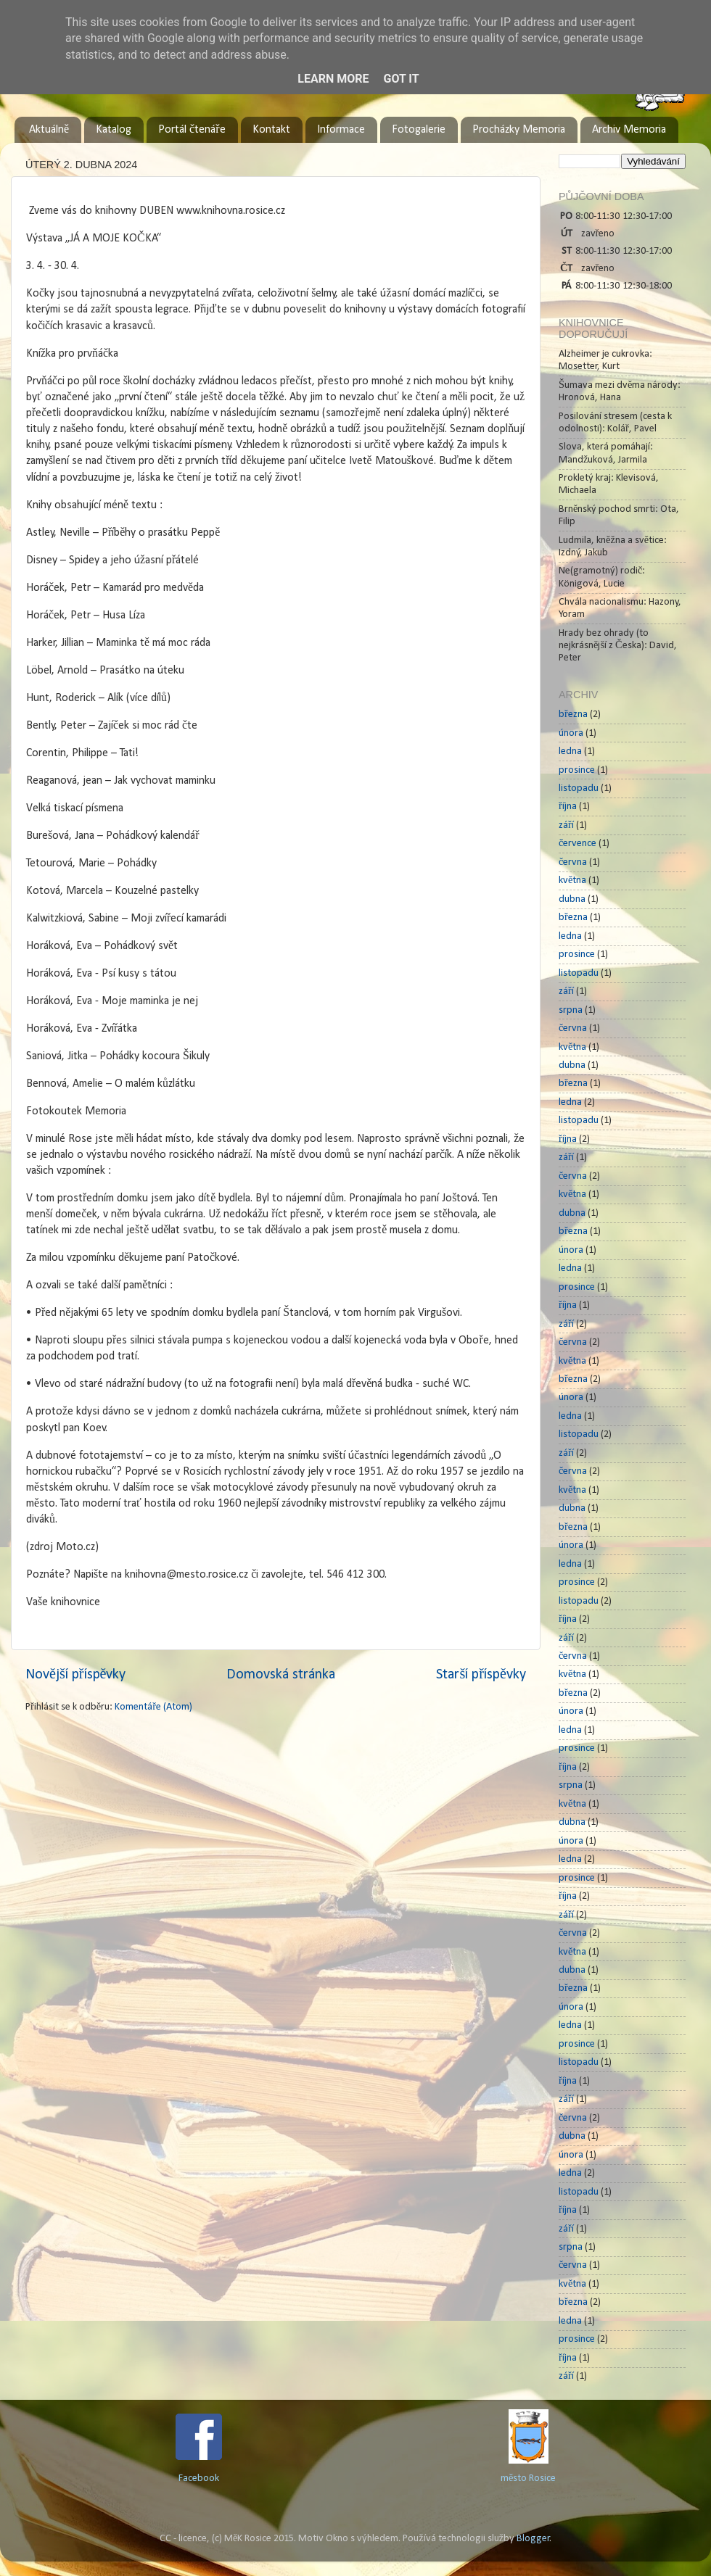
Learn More (333, 79)
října (568, 806)
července (577, 843)
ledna (570, 751)
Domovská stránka (280, 1675)
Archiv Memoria (629, 130)
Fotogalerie (418, 130)
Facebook (198, 2478)
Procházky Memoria (518, 130)
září (566, 825)
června (573, 862)
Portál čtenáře (191, 130)
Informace (341, 130)
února (571, 733)
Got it (401, 79)
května (572, 880)
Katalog (113, 130)
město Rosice (528, 2478)
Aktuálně (49, 130)
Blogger (533, 2538)
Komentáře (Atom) (153, 1707)
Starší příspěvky (481, 1675)
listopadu (579, 788)
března (573, 714)
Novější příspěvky (75, 1675)
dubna (572, 899)
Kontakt (271, 130)
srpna (571, 1010)
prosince (577, 770)
